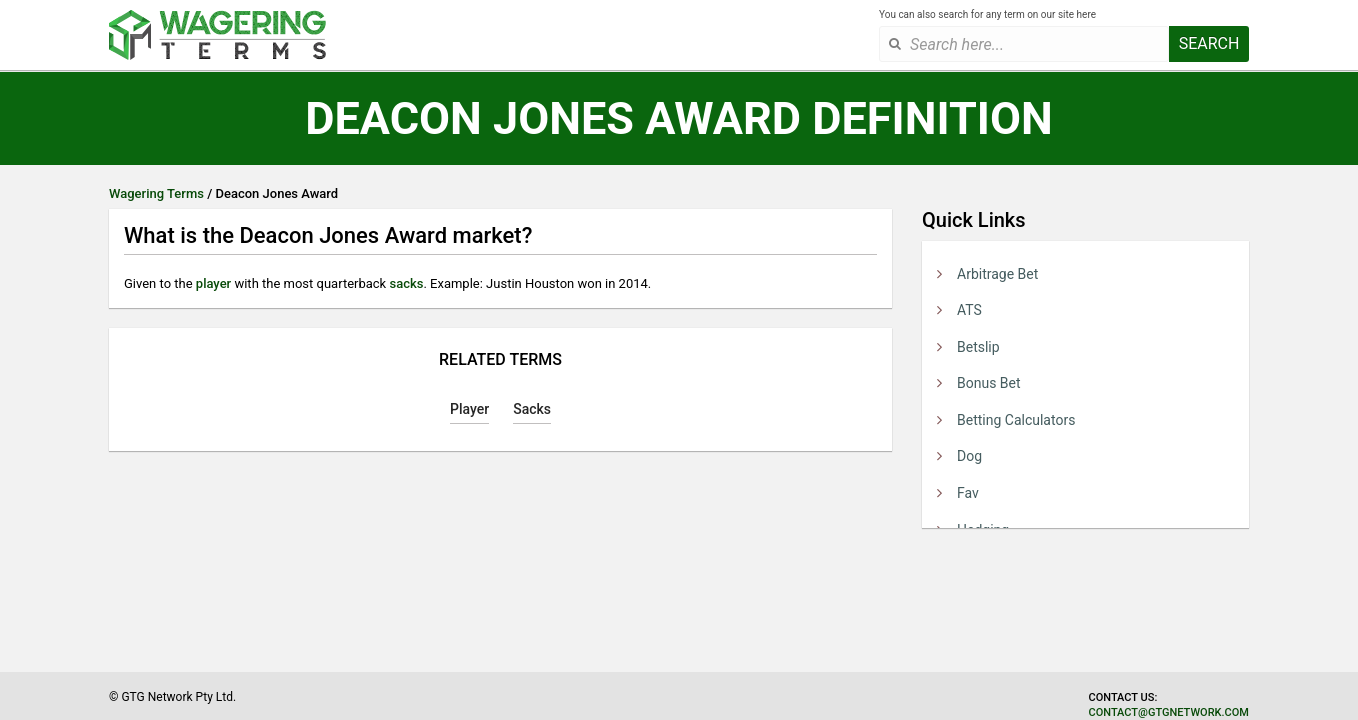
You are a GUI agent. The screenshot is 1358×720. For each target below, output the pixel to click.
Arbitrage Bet (997, 274)
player (213, 283)
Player (469, 409)
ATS (969, 310)
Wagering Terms (156, 193)
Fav (968, 493)
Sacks (532, 409)
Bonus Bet (989, 383)
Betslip (978, 347)
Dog (969, 456)
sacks (406, 283)
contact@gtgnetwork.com (1169, 712)
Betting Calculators (1016, 420)
